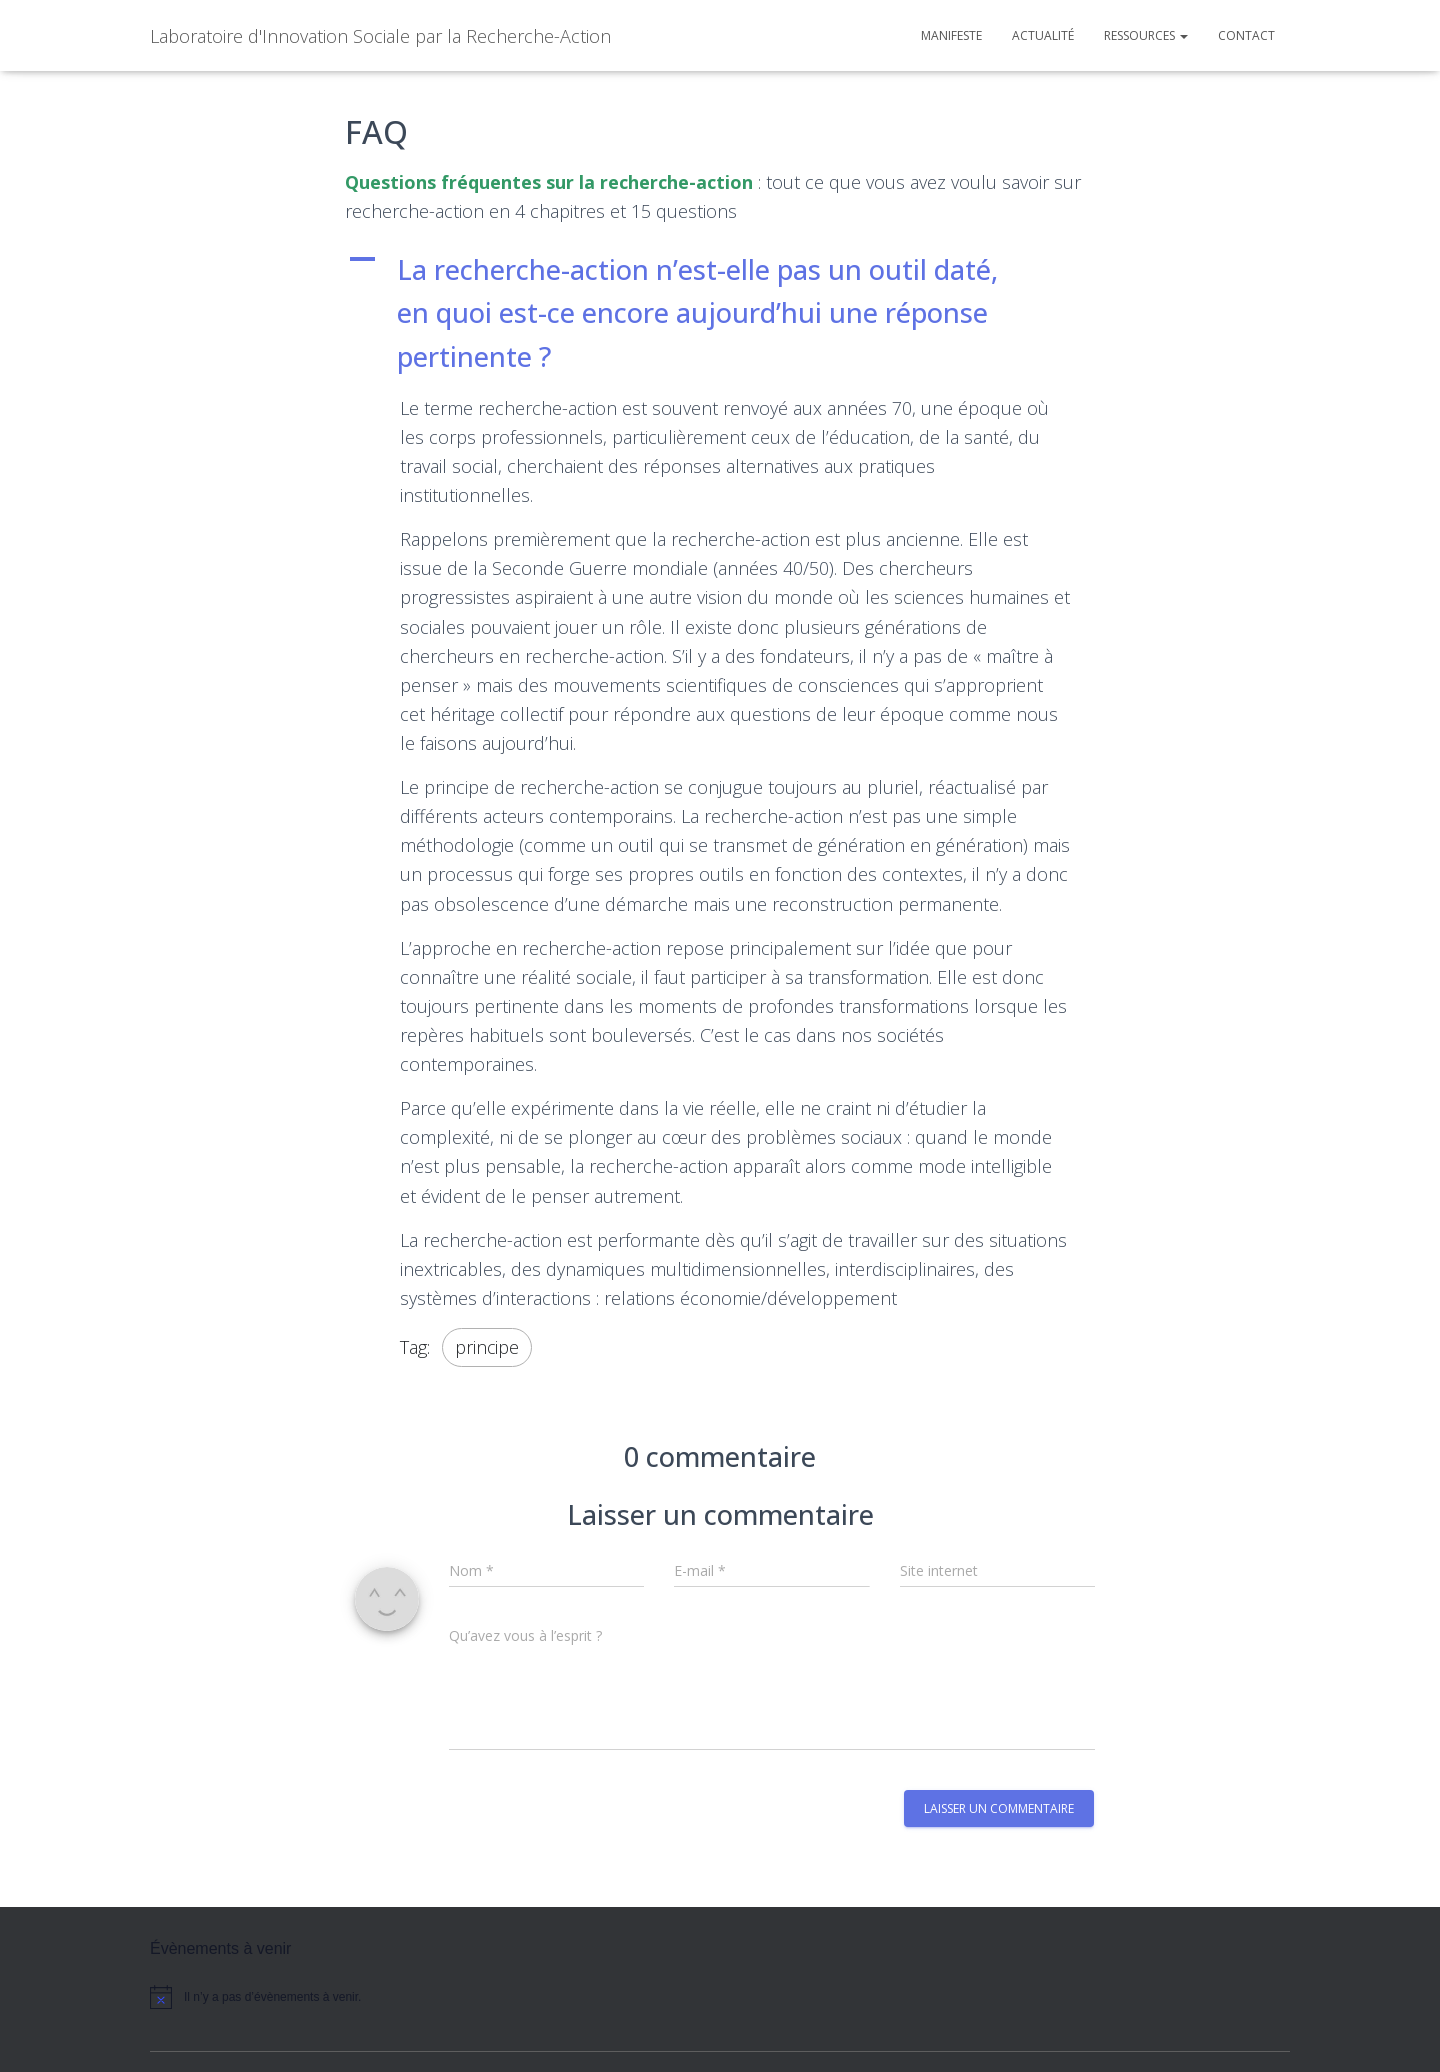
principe (487, 1347)
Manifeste (951, 35)
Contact (1246, 35)
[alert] (320, 1998)
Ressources (1146, 35)
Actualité (1043, 35)
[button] (720, 313)
